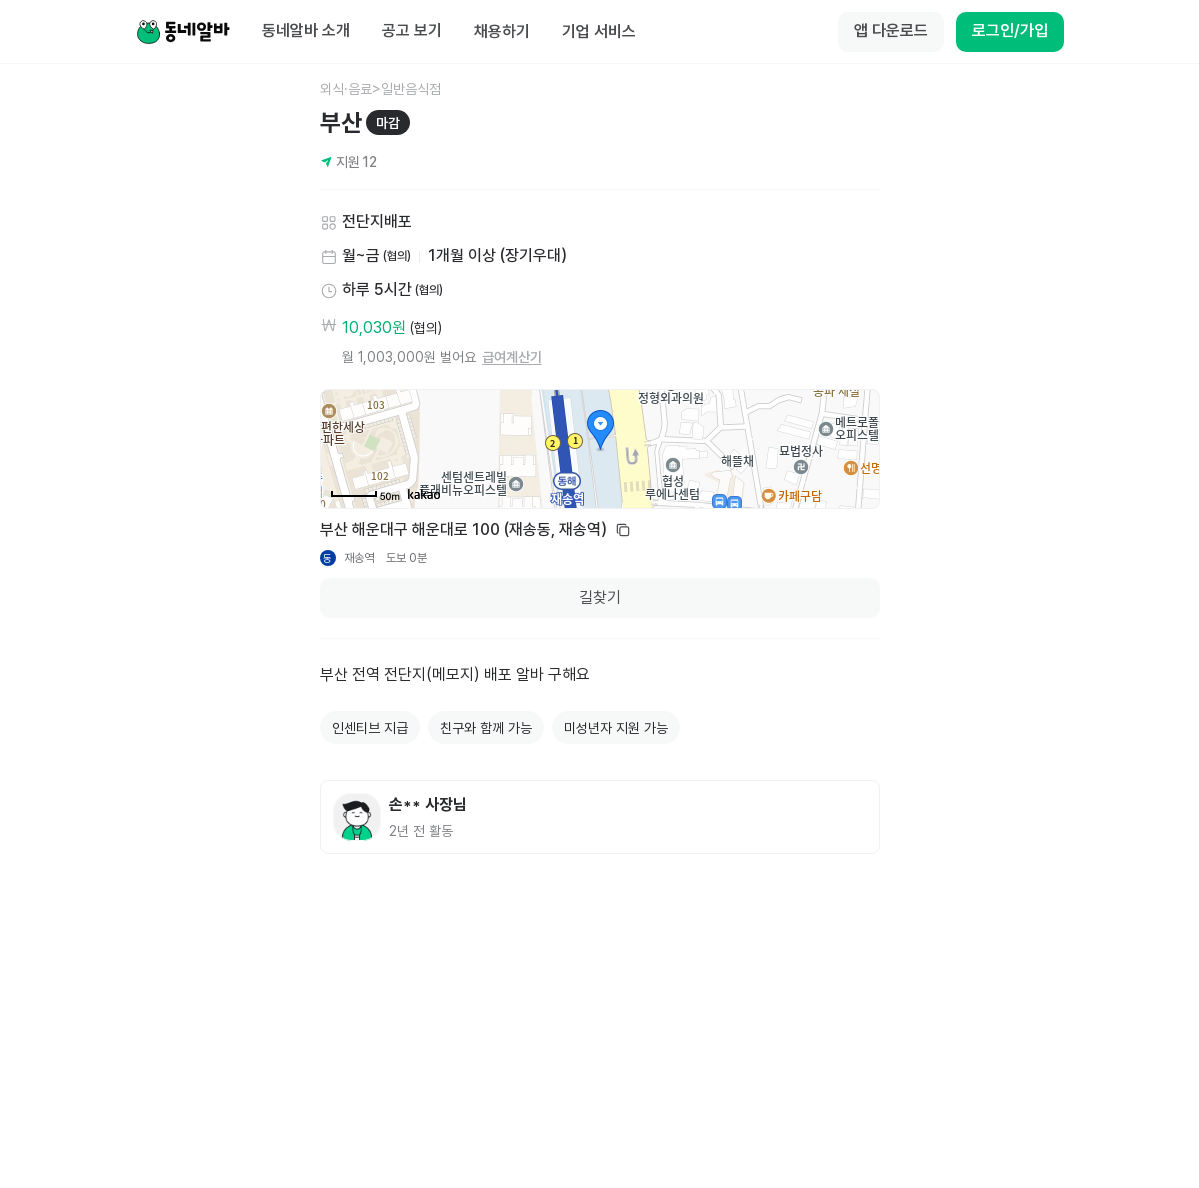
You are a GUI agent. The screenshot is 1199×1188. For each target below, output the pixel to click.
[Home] (183, 32)
